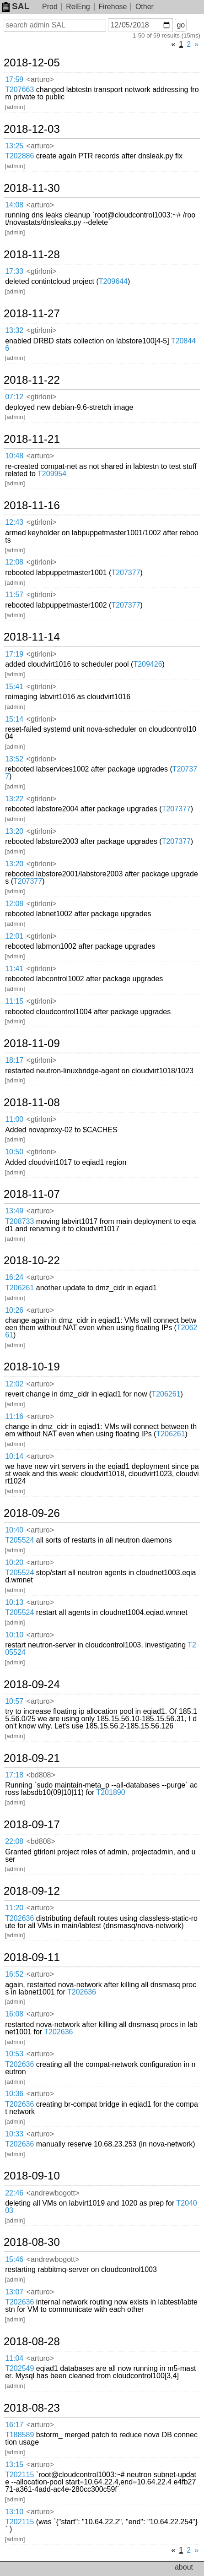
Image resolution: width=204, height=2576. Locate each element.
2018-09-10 (32, 2175)
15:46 (14, 2259)
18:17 (14, 1060)
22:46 (14, 2193)
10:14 (14, 1456)
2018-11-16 (32, 505)
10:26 (14, 1310)
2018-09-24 (32, 1684)
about (184, 2567)
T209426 (147, 664)
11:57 (14, 594)
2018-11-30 (32, 188)
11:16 (14, 1416)
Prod (50, 7)
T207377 (125, 572)
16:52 (14, 1974)
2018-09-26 (32, 1513)
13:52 (14, 759)
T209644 (113, 281)
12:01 (14, 936)
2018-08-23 (32, 2408)
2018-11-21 (32, 439)
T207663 (19, 89)
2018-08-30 (32, 2242)
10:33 (14, 2134)
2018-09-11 (32, 1957)
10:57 (14, 1701)
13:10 (14, 2512)
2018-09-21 (32, 1758)
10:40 (14, 1530)
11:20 (14, 1908)
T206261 (19, 1288)
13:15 (14, 2464)
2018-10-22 (32, 1260)
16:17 (14, 2425)
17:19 (14, 654)
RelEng (78, 7)
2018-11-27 (32, 313)
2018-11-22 (32, 380)
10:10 (14, 1635)
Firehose (112, 7)
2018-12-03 (32, 129)
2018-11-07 (32, 1194)
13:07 (14, 2292)
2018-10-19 (32, 1366)
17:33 (14, 271)
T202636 (19, 1918)
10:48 (14, 456)
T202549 (19, 2368)
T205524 (19, 1540)
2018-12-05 (32, 62)
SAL (15, 6)
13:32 (14, 330)
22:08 (14, 1841)
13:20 (14, 831)
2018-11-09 (32, 1043)
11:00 (14, 1119)
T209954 (52, 474)
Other (144, 7)
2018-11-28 (32, 254)
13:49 (14, 1211)
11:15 (14, 1001)
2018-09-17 (32, 1824)
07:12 (14, 397)
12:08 (14, 562)
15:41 (14, 686)
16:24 (14, 1277)
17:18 (14, 1775)
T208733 (19, 1221)
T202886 (19, 156)
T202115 (19, 2474)
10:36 (14, 2094)
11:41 (14, 969)
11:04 (14, 2358)
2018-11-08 (32, 1102)
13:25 (14, 146)
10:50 (14, 1152)
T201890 (110, 1792)
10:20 (14, 1562)
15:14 (14, 719)
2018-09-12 (32, 1891)
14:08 (14, 205)
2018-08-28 (32, 2341)
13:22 (14, 799)
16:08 (14, 2014)
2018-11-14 (32, 637)
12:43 (14, 522)
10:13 (14, 1602)
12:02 (14, 1384)
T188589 (19, 2435)
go (181, 25)
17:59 (14, 79)
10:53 (14, 2054)
